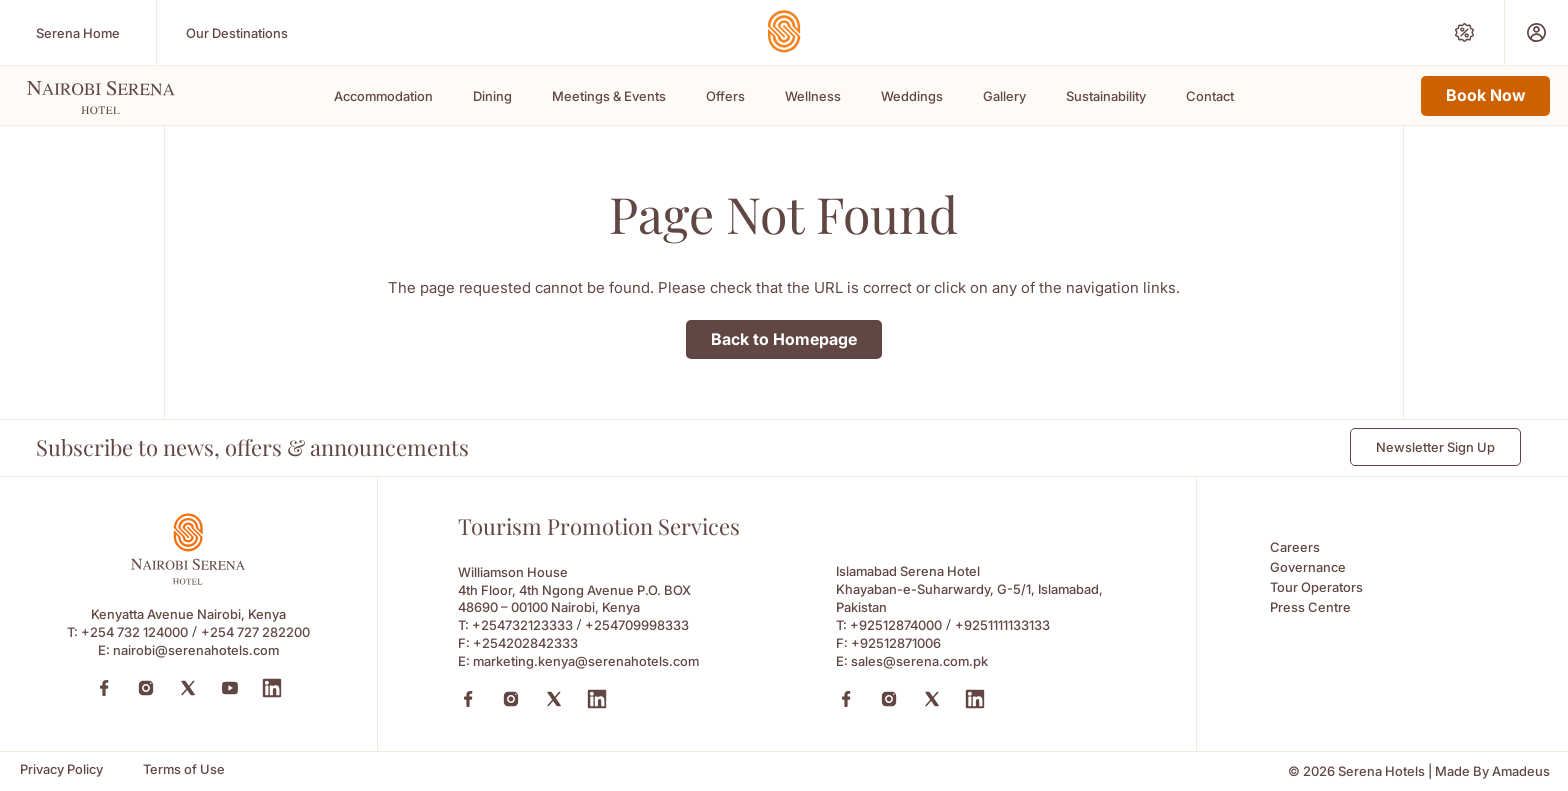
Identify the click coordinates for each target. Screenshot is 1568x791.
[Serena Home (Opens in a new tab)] (78, 32)
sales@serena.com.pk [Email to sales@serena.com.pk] (919, 661)
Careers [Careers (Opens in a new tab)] (1295, 547)
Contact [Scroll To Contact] (1210, 96)
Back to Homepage (784, 339)
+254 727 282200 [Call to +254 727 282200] (255, 632)
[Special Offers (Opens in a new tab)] (1464, 32)
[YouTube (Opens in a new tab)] (230, 688)
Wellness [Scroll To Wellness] (813, 96)
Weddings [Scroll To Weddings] (912, 96)
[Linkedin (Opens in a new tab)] (597, 699)
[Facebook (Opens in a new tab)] (104, 688)
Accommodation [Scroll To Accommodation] (383, 96)
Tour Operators (1316, 587)
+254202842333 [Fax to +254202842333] (525, 643)
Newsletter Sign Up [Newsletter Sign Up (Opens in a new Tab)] (1435, 447)
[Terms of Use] (184, 769)
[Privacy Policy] (61, 769)
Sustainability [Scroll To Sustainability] (1106, 96)
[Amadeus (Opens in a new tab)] (1521, 771)
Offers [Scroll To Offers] (725, 96)
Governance (1308, 567)
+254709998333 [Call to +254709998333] (637, 625)
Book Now (1485, 95)
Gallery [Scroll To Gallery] (1004, 96)
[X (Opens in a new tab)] (554, 699)
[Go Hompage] (784, 31)
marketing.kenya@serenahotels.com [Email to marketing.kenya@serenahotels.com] (586, 661)
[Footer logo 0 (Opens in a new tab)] (188, 579)
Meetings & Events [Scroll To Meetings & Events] (609, 96)
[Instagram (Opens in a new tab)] (146, 688)
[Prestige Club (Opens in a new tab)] (1536, 32)
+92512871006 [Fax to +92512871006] (896, 643)
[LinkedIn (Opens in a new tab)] (272, 688)
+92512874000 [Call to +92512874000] (896, 625)
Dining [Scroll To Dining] (492, 96)
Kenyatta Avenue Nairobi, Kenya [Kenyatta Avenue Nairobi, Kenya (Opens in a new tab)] (188, 614)
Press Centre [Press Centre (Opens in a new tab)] (1310, 607)
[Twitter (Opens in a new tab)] (188, 688)
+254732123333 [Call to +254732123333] (522, 625)
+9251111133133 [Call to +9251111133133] (1002, 625)
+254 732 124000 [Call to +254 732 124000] (134, 632)
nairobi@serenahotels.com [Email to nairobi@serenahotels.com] (196, 650)
